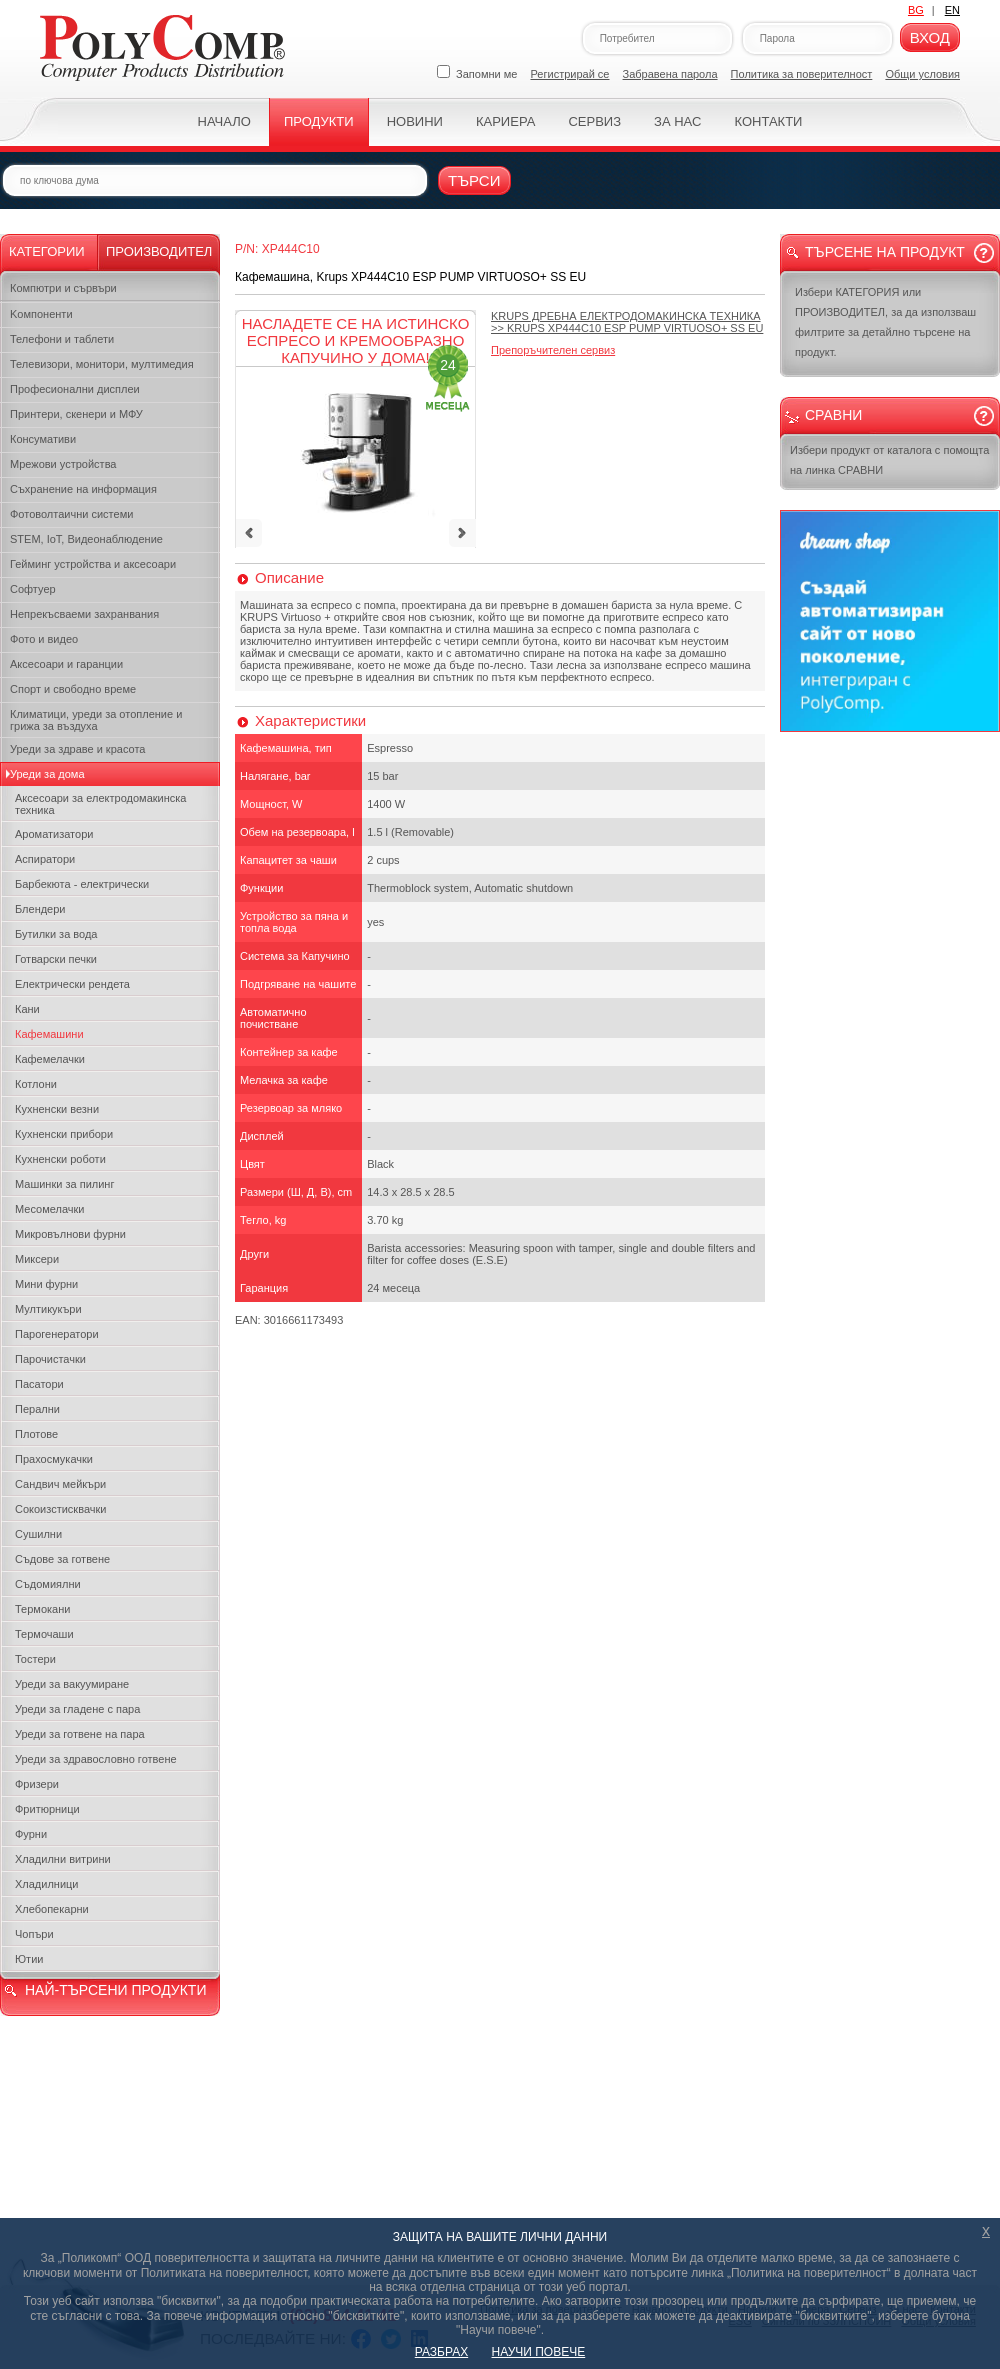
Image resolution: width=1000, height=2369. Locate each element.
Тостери (35, 1659)
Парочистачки (50, 1359)
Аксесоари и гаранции (66, 664)
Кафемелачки (50, 1059)
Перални (37, 1409)
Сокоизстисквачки (60, 1509)
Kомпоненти (41, 314)
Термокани (42, 1609)
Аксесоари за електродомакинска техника (100, 804)
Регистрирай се (570, 74)
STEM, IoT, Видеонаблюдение (86, 539)
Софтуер (33, 589)
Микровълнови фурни (70, 1234)
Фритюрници (47, 1809)
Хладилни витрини (63, 1859)
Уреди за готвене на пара (80, 1734)
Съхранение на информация (83, 489)
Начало (224, 121)
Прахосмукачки (54, 1459)
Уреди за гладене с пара (77, 1709)
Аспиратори (45, 859)
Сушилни (38, 1534)
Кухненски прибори (64, 1134)
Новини (415, 121)
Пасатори (39, 1384)
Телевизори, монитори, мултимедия (102, 364)
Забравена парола (670, 74)
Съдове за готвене (62, 1559)
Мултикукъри (48, 1309)
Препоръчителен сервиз (553, 350)
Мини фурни (46, 1284)
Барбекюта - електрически (82, 884)
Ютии (29, 1959)
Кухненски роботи (60, 1159)
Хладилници (47, 1884)
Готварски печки (56, 959)
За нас (677, 121)
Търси (474, 180)
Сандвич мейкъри (60, 1484)
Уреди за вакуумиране (72, 1684)
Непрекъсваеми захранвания (84, 614)
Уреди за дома (47, 774)
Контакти (768, 121)
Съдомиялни (48, 1584)
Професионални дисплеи (75, 389)
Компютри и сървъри (63, 288)
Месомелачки (49, 1209)
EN (952, 10)
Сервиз (594, 121)
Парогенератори (57, 1334)
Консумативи (43, 439)
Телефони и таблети (62, 339)
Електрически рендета (72, 984)
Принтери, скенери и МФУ (76, 414)
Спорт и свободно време (73, 689)
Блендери (40, 909)
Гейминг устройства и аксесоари (93, 564)
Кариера (505, 121)
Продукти (319, 121)
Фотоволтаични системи (71, 514)
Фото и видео (44, 639)
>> (627, 322)
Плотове (36, 1434)
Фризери (37, 1784)
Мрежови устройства (63, 464)
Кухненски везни (57, 1109)
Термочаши (44, 1634)
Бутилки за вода (56, 934)
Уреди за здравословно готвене (96, 1759)
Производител (159, 251)
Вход (930, 37)
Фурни (31, 1834)
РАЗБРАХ (441, 2352)
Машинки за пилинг (64, 1184)
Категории (47, 251)
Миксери (37, 1259)
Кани (27, 1009)
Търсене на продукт (885, 252)
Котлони (36, 1084)
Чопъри (34, 1934)
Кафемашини (49, 1034)
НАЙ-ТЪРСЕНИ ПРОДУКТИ (115, 1990)
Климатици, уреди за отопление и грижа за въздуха (96, 720)
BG (916, 10)
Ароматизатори (54, 834)
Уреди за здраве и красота (77, 749)
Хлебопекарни (52, 1909)
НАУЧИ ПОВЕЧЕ (539, 2352)
